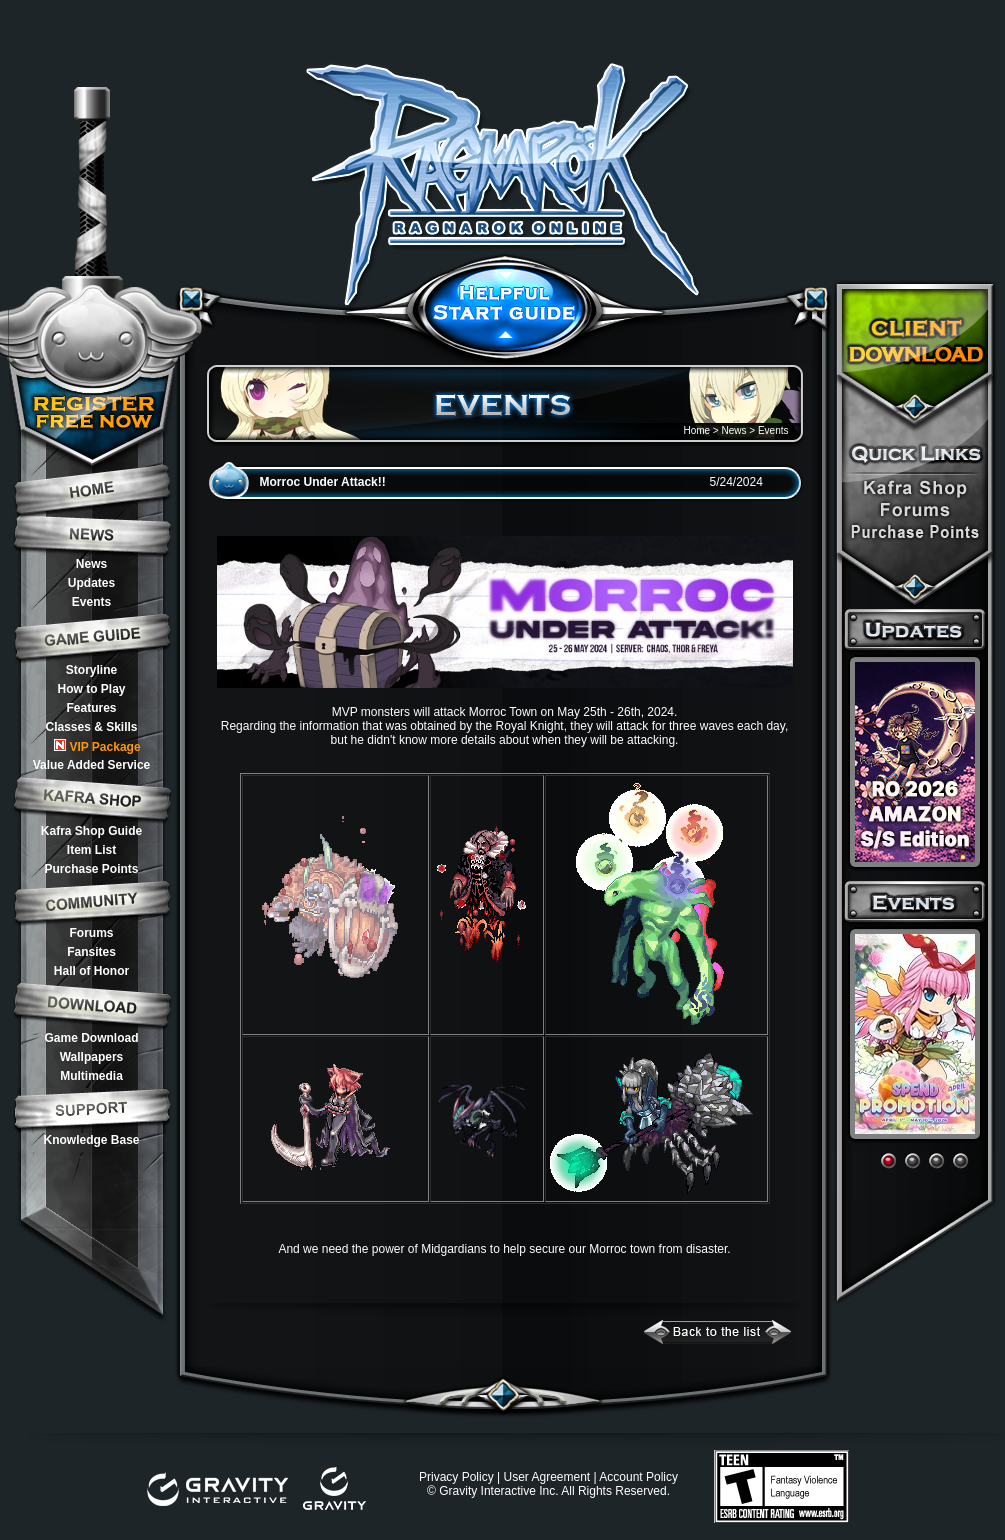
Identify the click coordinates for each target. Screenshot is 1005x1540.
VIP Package (97, 746)
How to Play (91, 689)
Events (91, 602)
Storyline (91, 670)
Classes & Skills (91, 727)
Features (91, 708)
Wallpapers (92, 1057)
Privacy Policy (456, 1477)
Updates (91, 583)
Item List (91, 850)
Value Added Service (92, 765)
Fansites (91, 952)
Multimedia (91, 1076)
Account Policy (638, 1477)
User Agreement (546, 1477)
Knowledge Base (91, 1140)
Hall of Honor (91, 971)
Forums (91, 933)
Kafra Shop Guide (91, 831)
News (91, 564)
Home (696, 430)
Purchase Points (91, 869)
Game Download (91, 1038)
